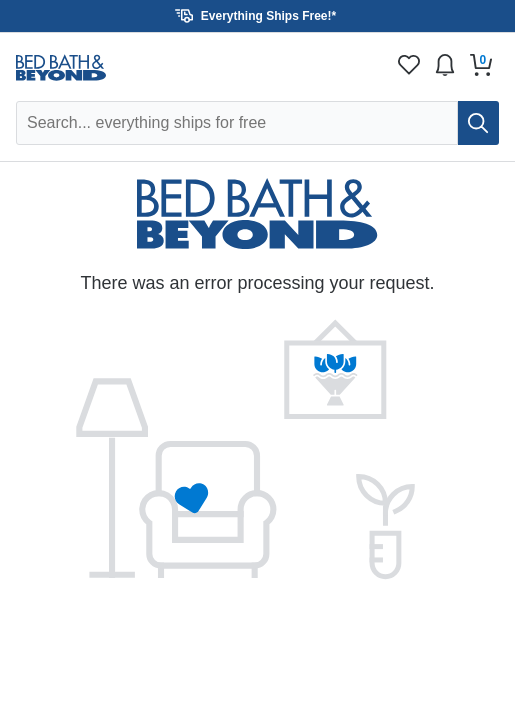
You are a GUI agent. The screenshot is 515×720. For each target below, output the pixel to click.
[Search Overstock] (237, 123)
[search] (478, 123)
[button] (257, 16)
